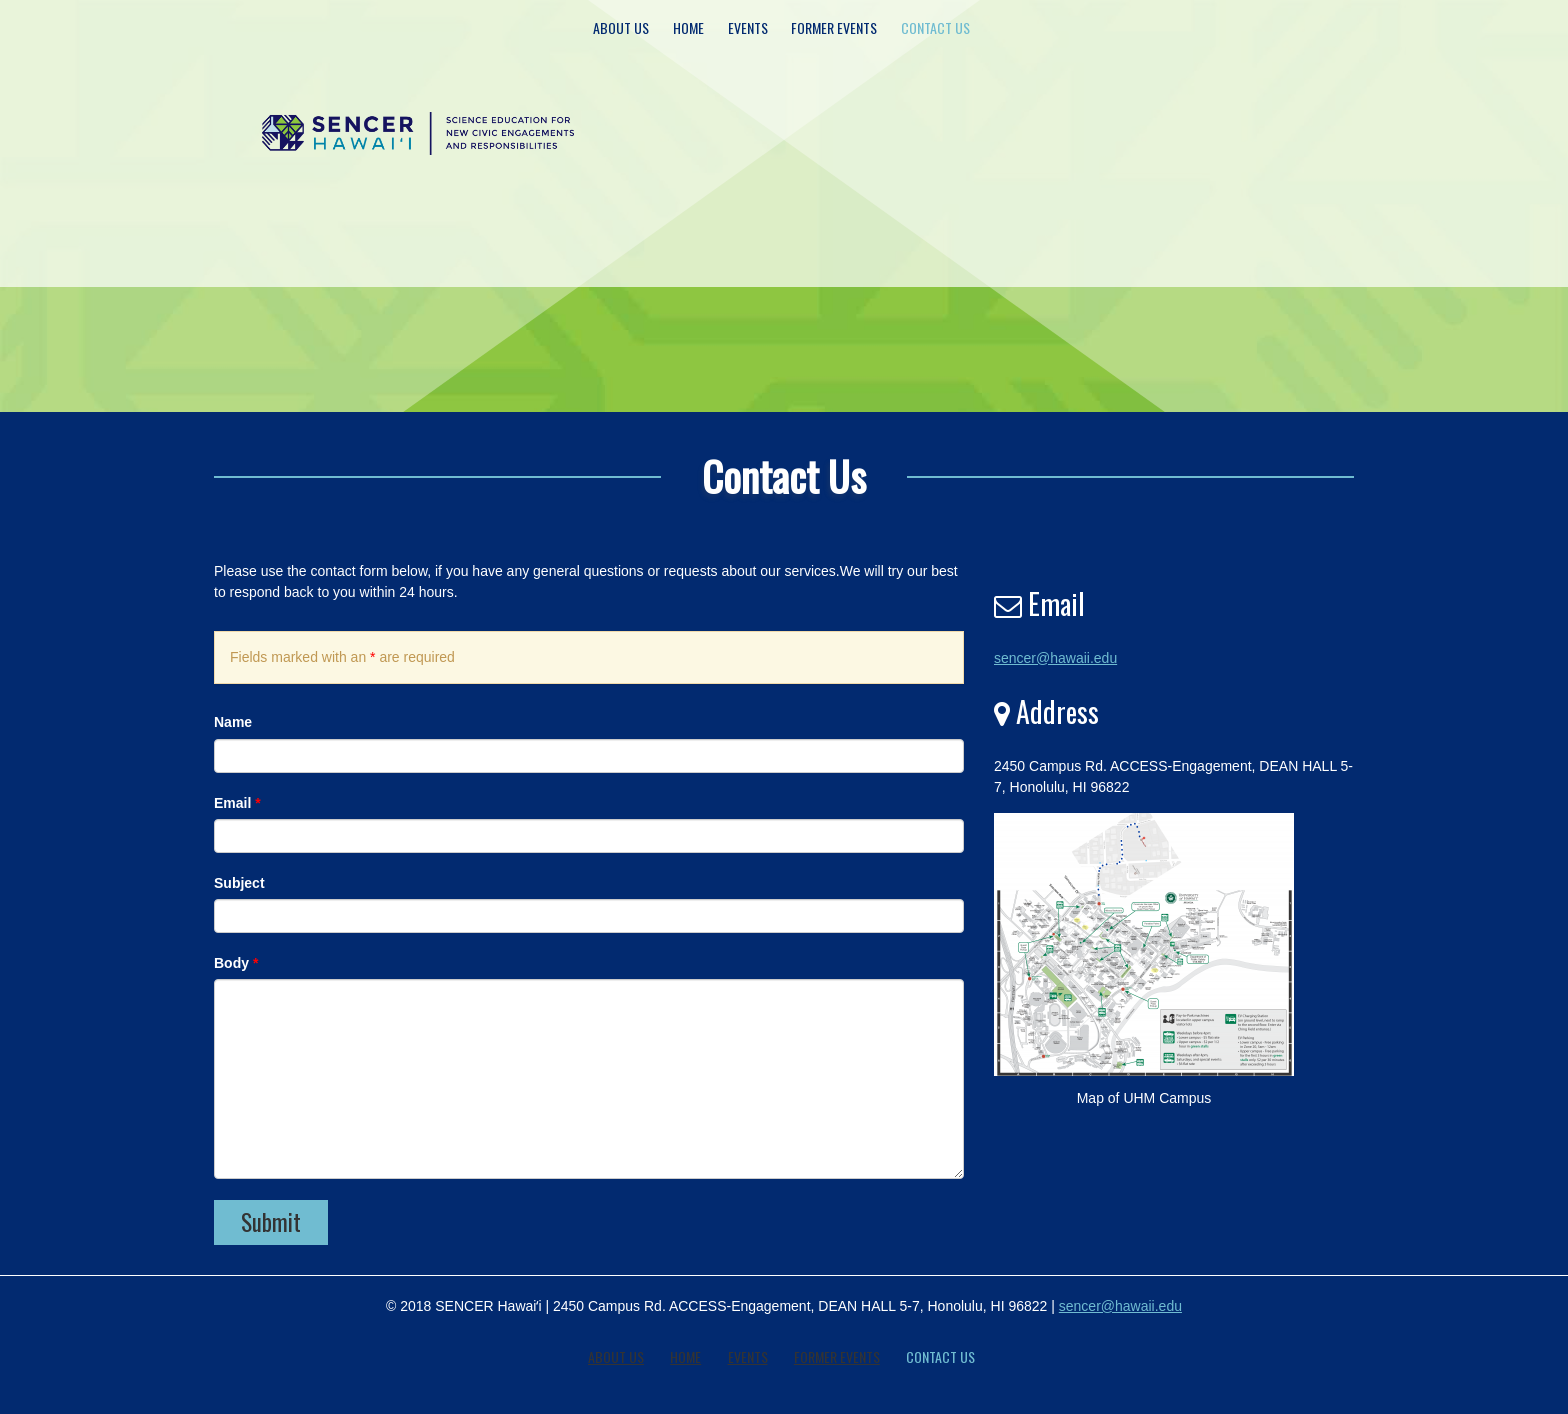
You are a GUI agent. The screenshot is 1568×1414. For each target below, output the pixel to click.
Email (237, 803)
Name (233, 722)
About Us (621, 27)
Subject (239, 883)
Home (688, 27)
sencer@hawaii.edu (1055, 658)
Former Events (834, 27)
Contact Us (935, 27)
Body (236, 963)
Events (748, 27)
